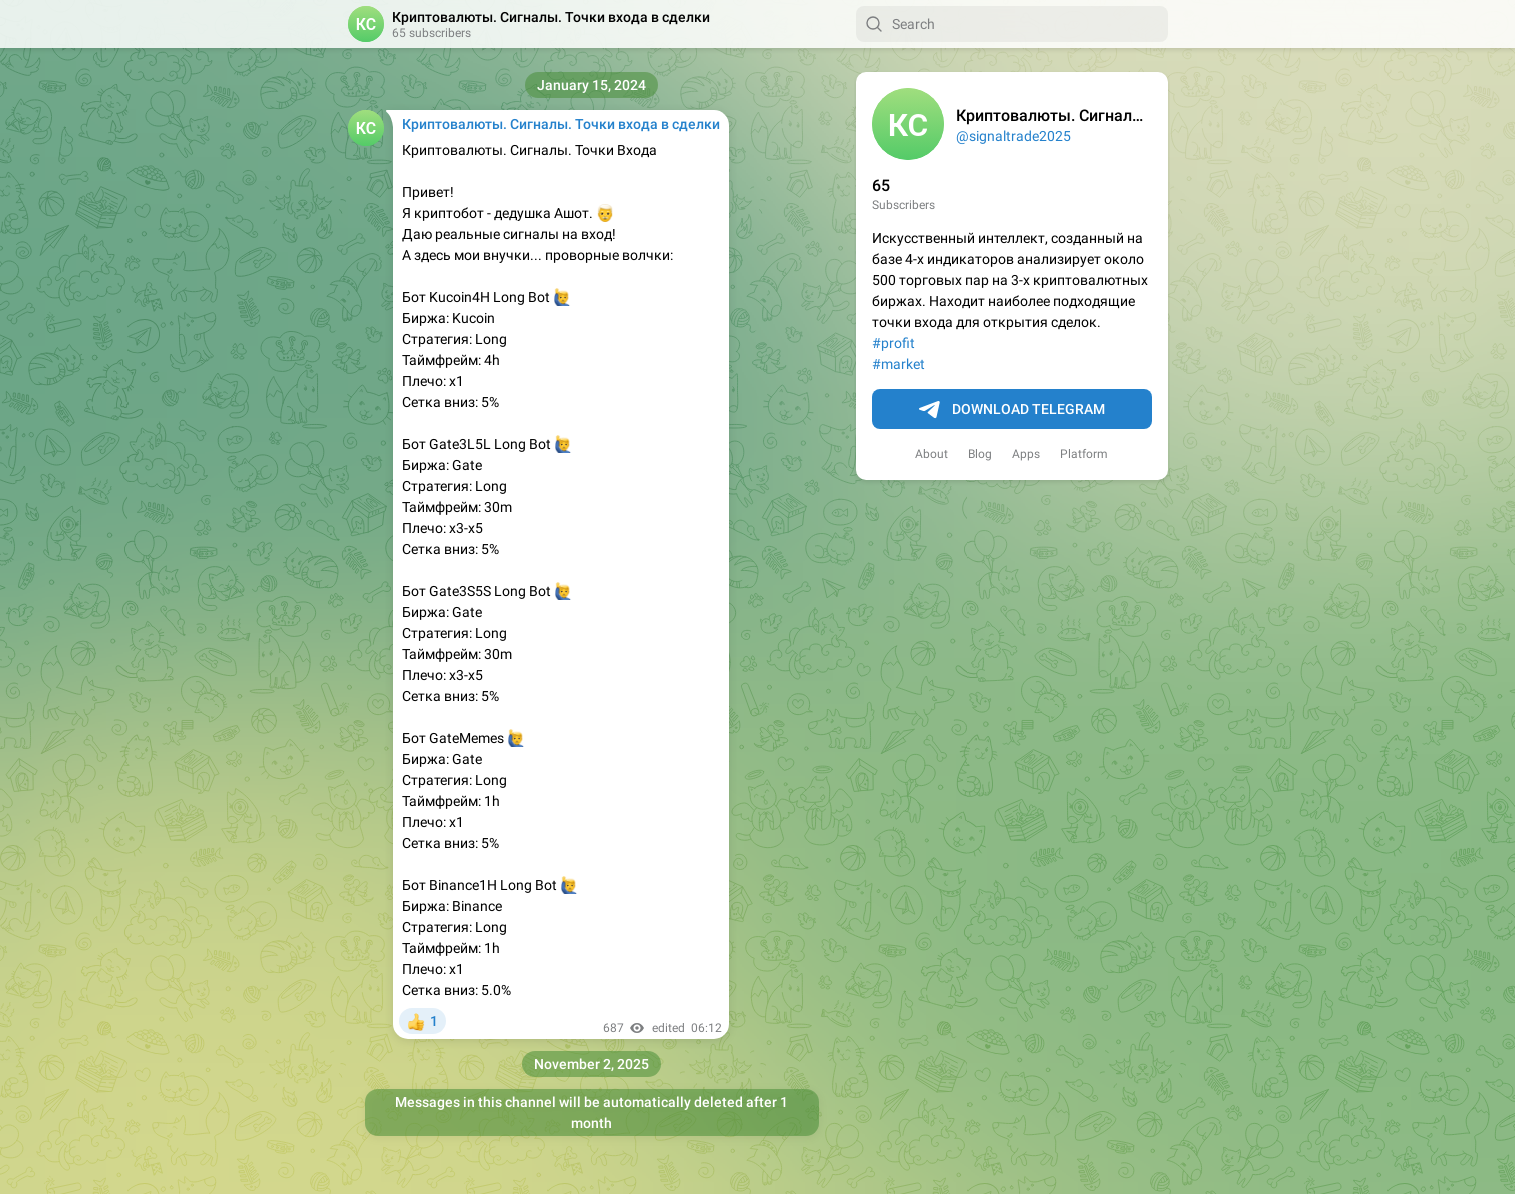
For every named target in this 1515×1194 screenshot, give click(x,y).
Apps (1026, 454)
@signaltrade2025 (1013, 136)
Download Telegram (1012, 410)
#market (898, 364)
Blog (980, 454)
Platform (1084, 454)
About (931, 454)
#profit (893, 343)
